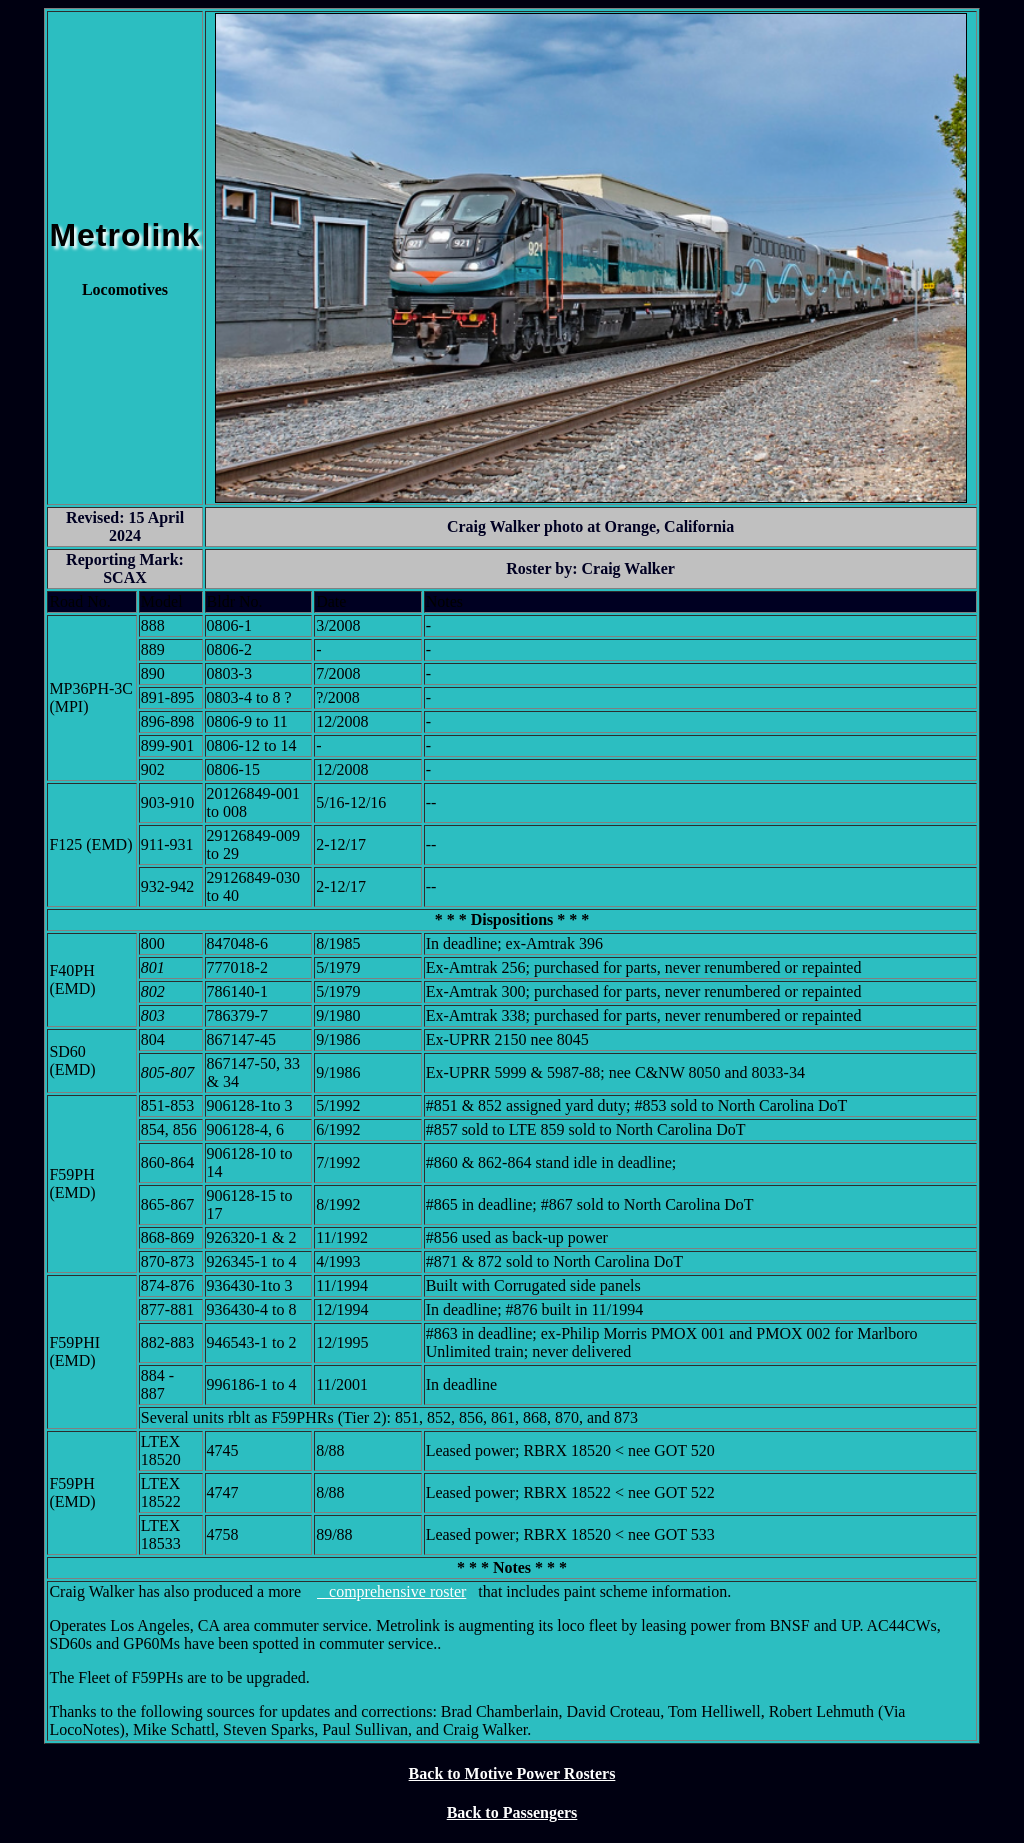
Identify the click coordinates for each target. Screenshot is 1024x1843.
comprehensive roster (391, 1591)
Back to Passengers (512, 1812)
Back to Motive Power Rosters (512, 1773)
